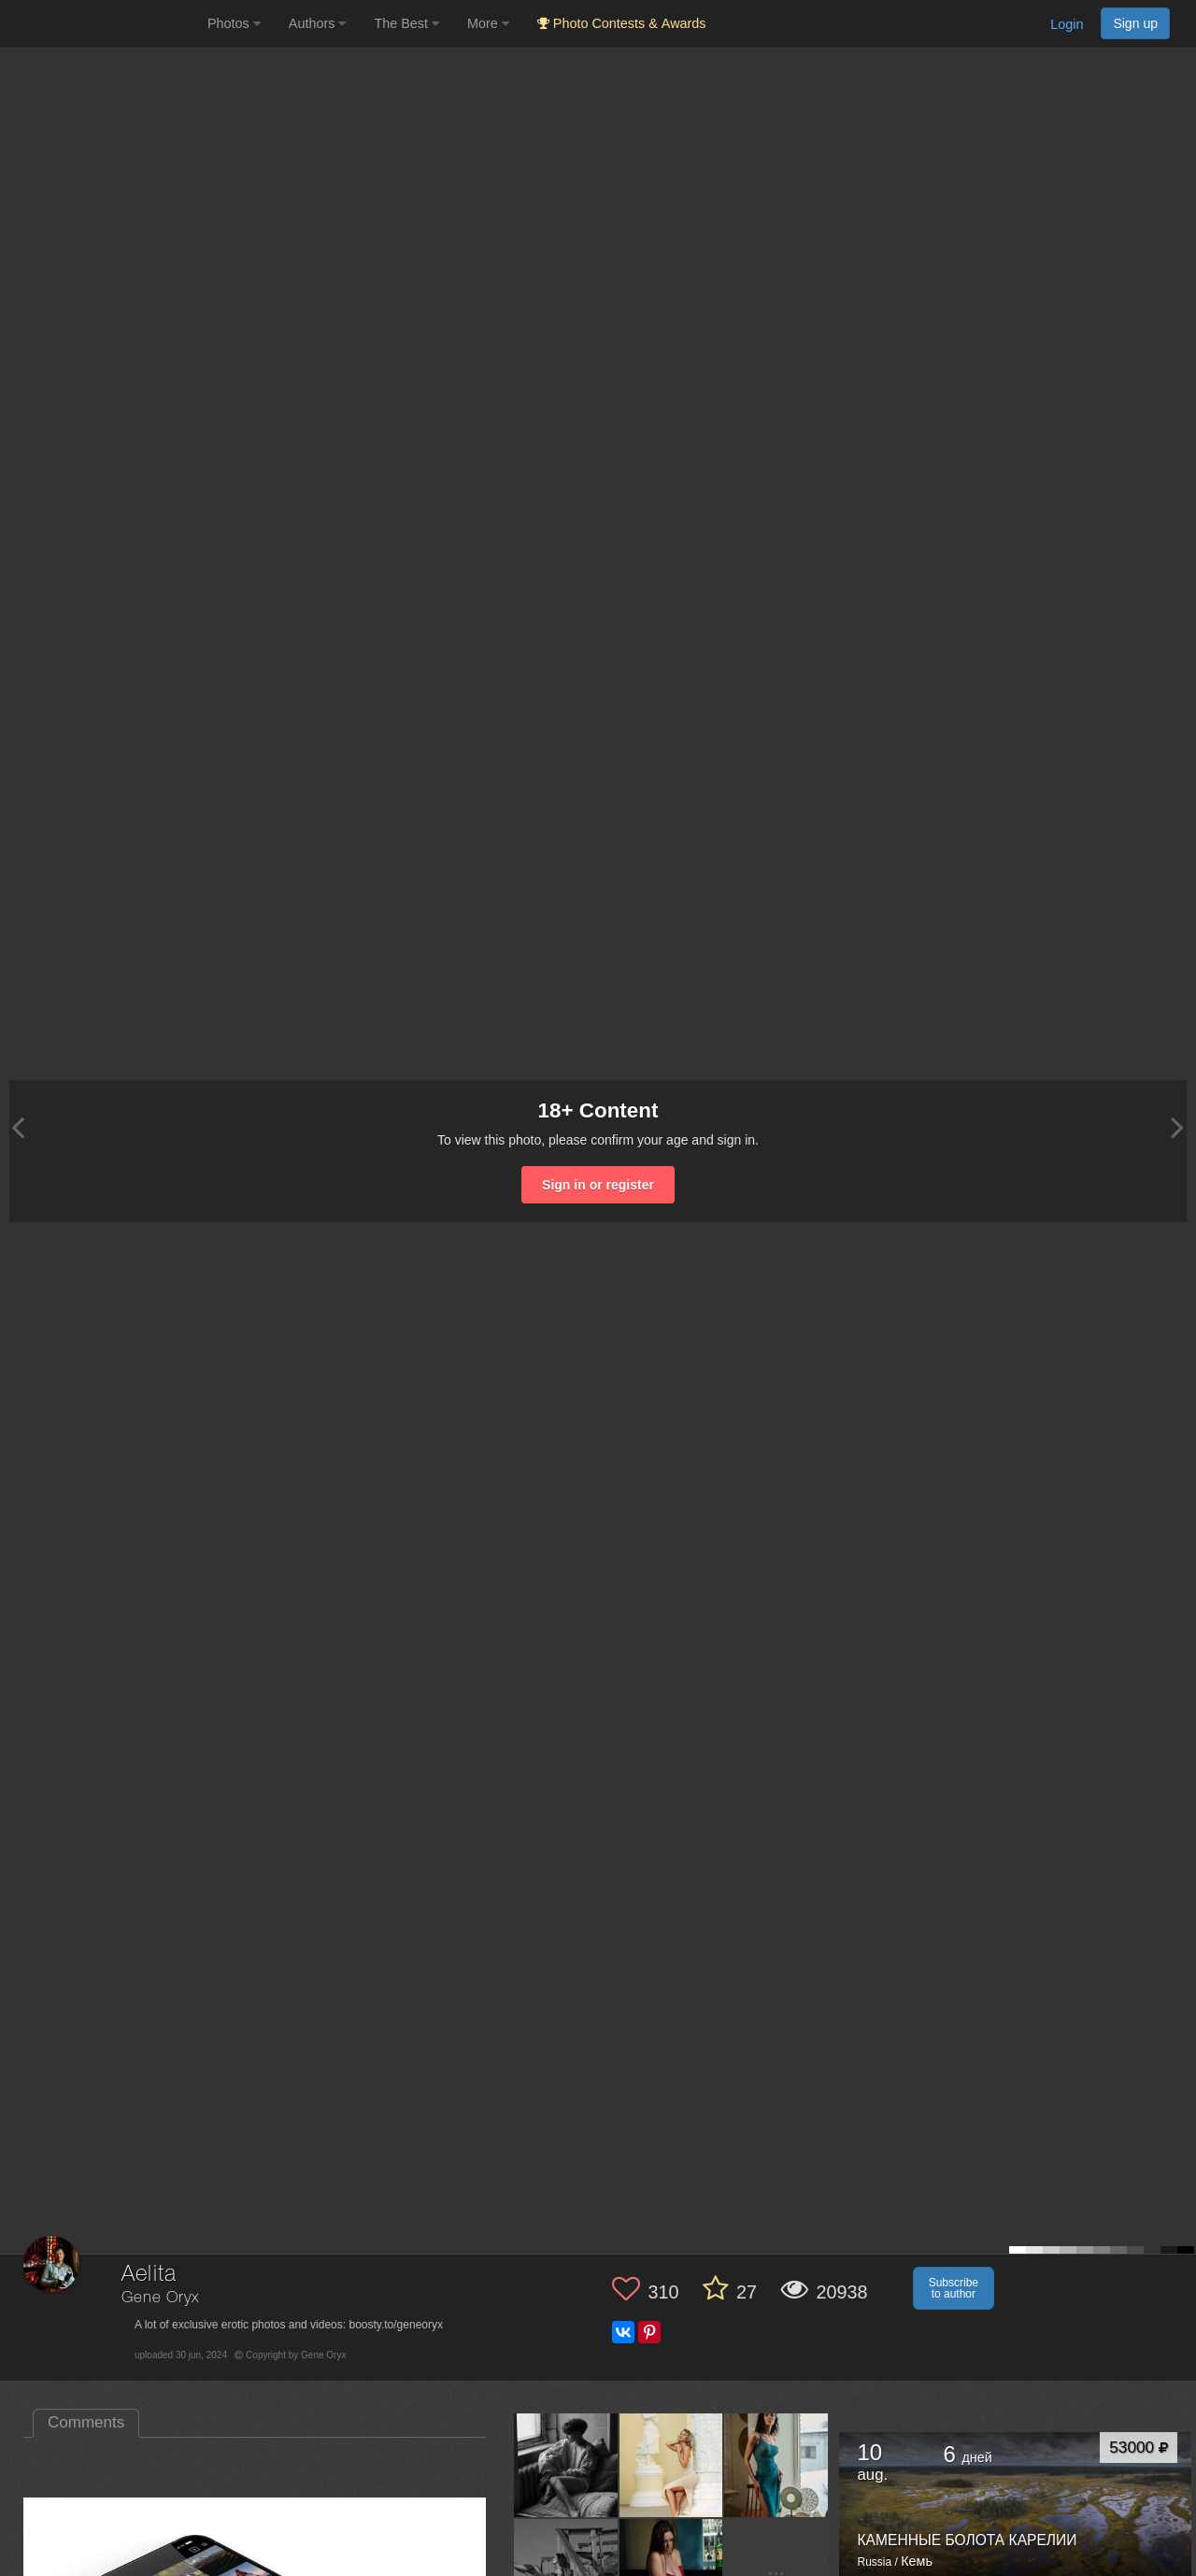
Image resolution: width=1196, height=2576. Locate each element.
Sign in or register (598, 1184)
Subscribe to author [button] (953, 2288)
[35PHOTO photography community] (101, 23)
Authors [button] (318, 23)
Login (1066, 24)
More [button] (488, 23)
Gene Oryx (160, 2298)
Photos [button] (234, 23)
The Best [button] (406, 23)
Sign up (1135, 23)
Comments (86, 2422)
